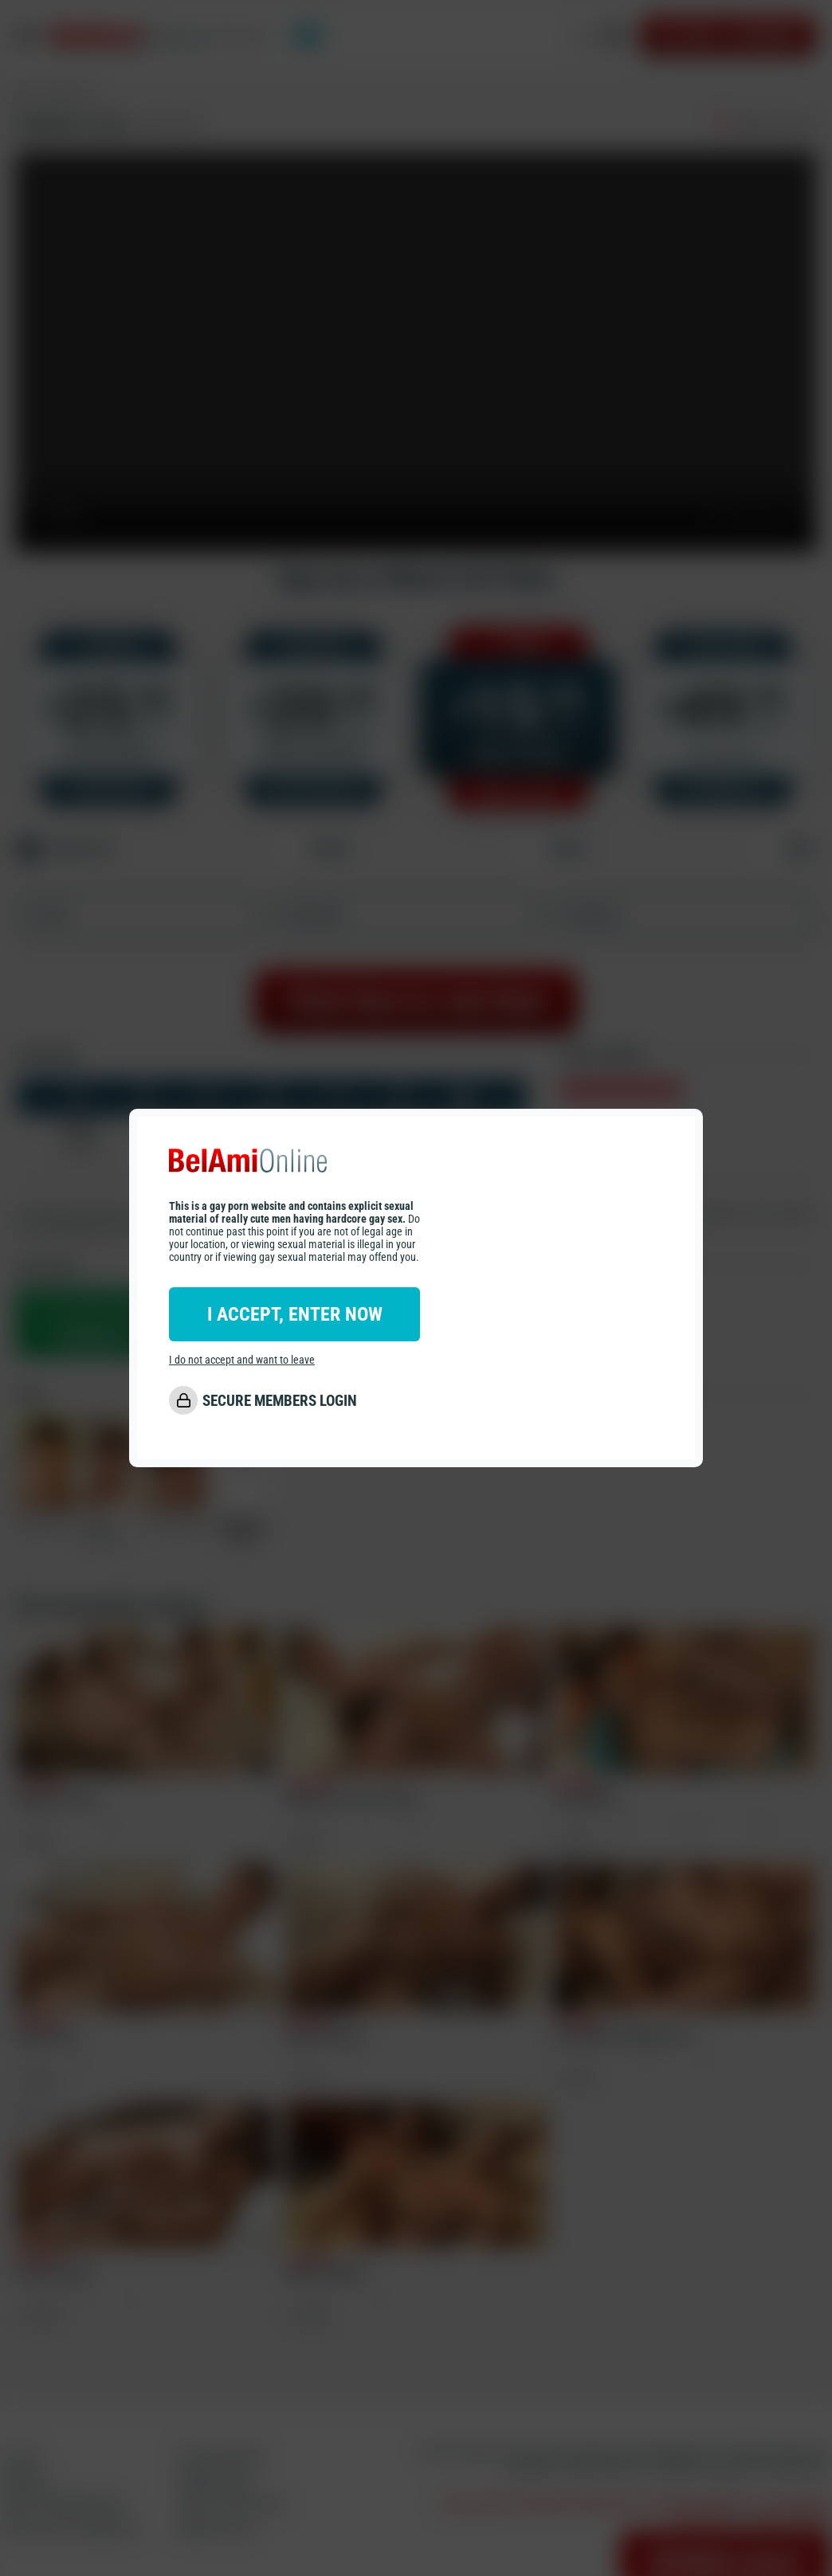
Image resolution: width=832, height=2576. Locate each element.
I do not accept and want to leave (242, 1359)
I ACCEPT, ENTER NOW (295, 1314)
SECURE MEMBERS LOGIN (279, 1401)
